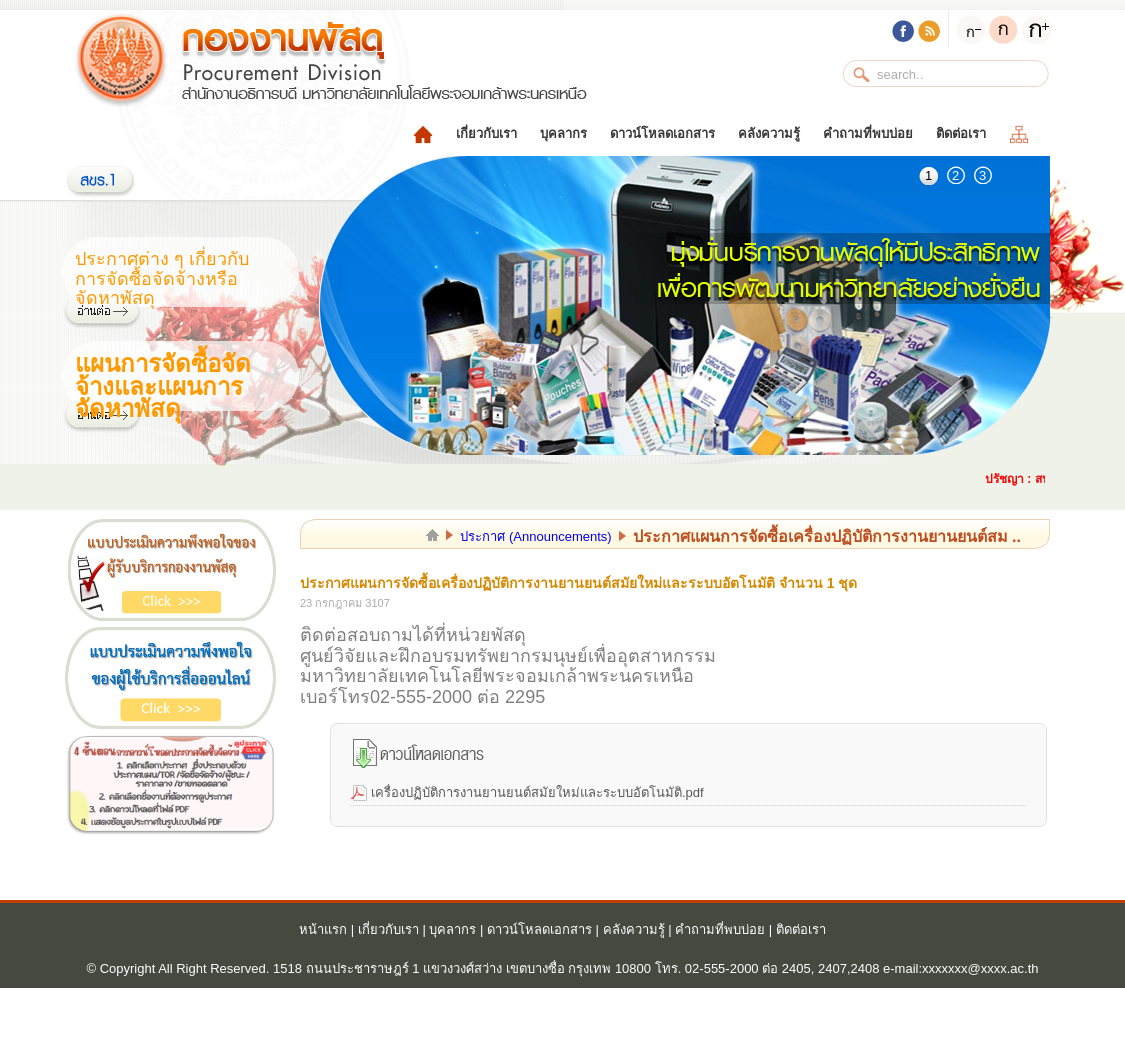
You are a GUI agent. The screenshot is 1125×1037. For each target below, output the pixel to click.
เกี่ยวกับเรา (486, 133)
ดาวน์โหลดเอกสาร (662, 133)
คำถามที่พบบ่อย (868, 133)
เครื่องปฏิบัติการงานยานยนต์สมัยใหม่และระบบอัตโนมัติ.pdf (537, 792)
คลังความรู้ (769, 133)
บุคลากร (563, 133)
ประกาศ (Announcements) (535, 536)
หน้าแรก (323, 929)
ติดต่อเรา (961, 133)
